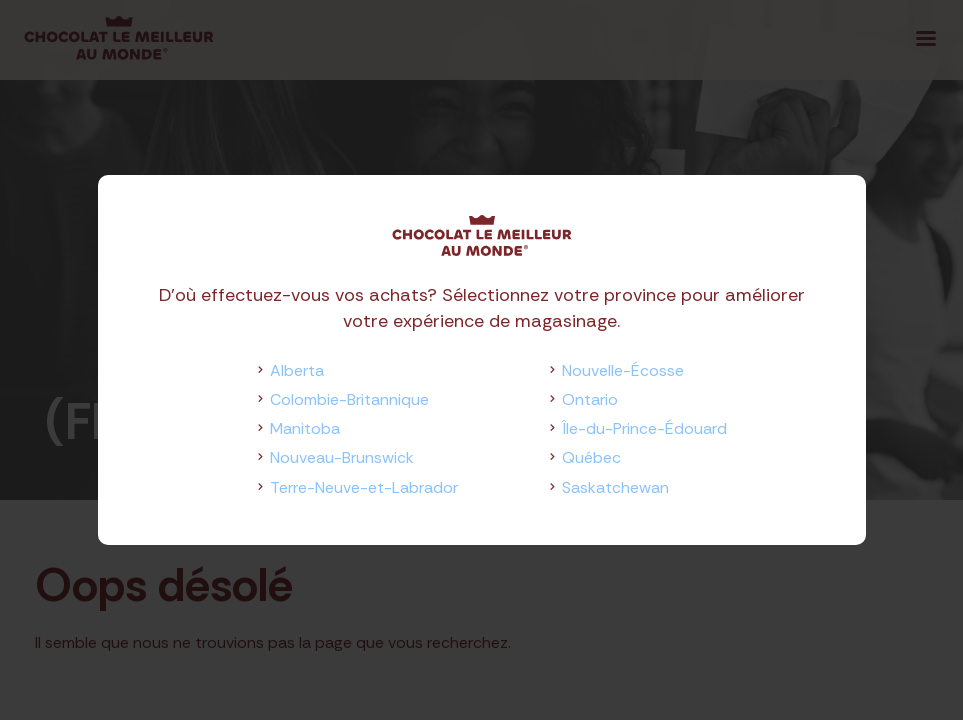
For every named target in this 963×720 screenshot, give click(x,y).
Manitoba (305, 428)
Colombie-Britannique (349, 399)
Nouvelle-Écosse (623, 370)
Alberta (297, 370)
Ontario (590, 399)
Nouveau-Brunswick (342, 457)
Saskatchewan (615, 487)
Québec (591, 457)
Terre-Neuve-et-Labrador (364, 487)
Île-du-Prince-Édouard (644, 428)
